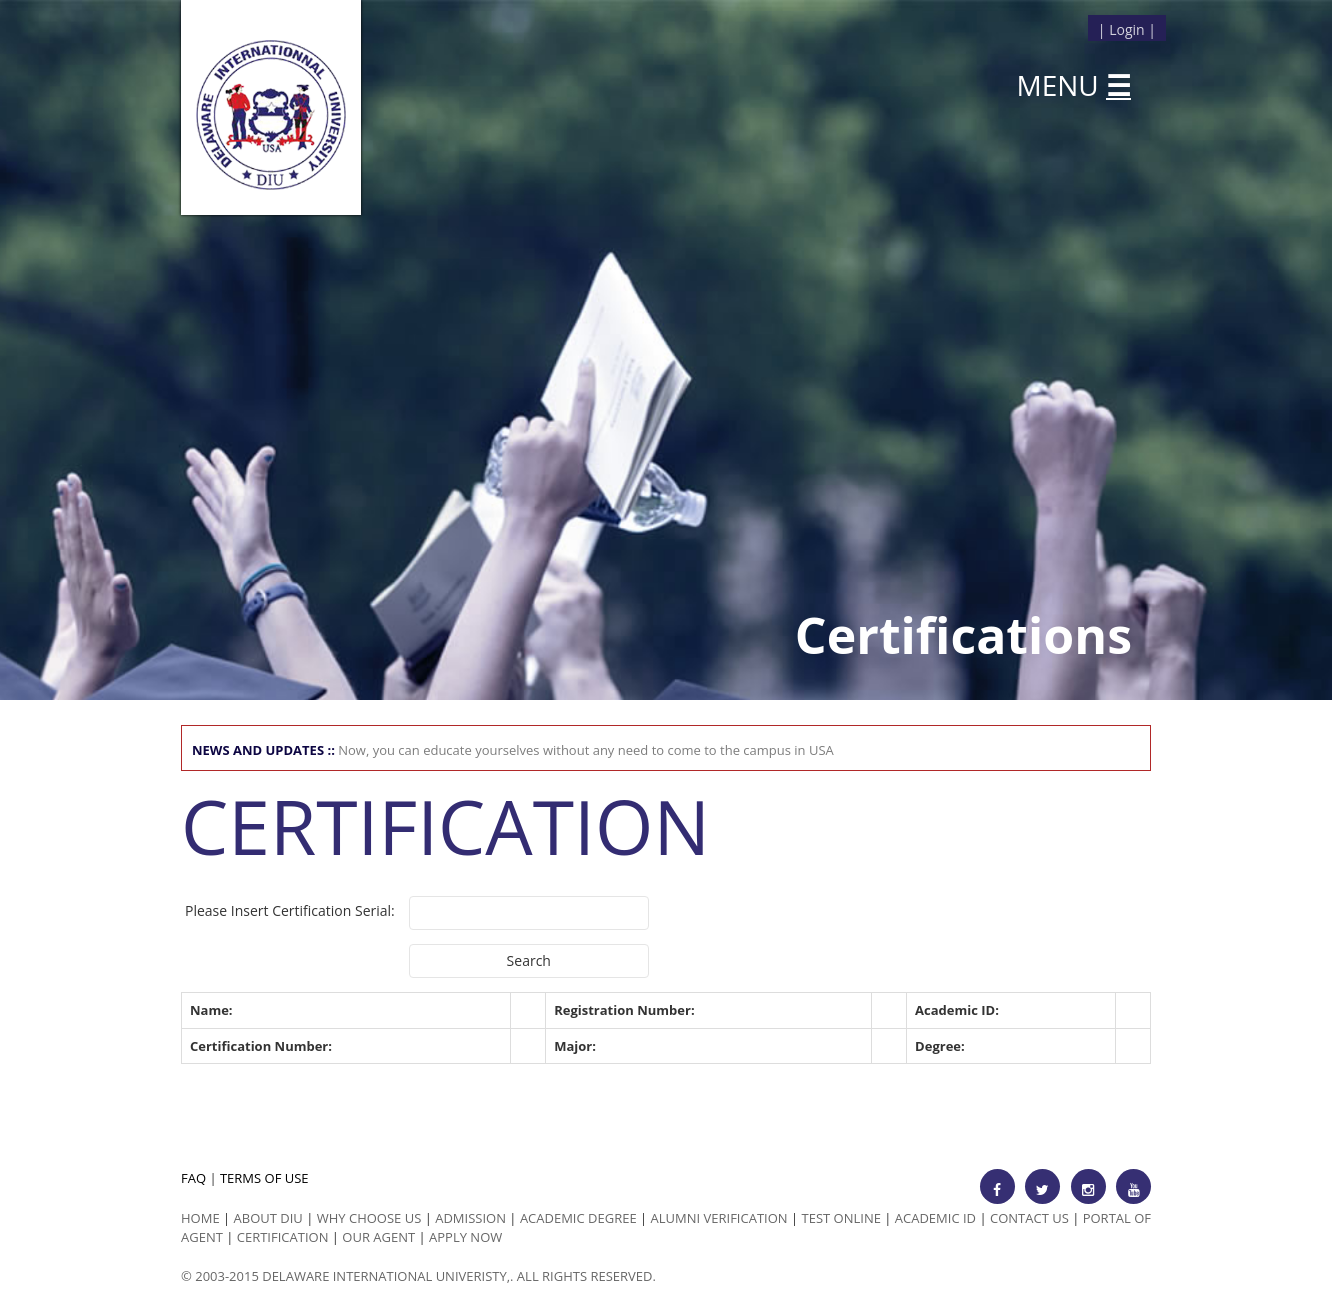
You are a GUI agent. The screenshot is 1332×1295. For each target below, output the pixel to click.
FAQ (193, 1178)
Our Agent (378, 1237)
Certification (283, 1237)
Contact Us (1029, 1218)
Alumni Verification (719, 1218)
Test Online (841, 1218)
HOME (200, 1218)
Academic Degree (578, 1218)
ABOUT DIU (268, 1218)
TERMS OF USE (264, 1178)
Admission (470, 1218)
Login (1126, 29)
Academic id (935, 1218)
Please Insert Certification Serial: (290, 910)
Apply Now (465, 1237)
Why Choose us (369, 1218)
